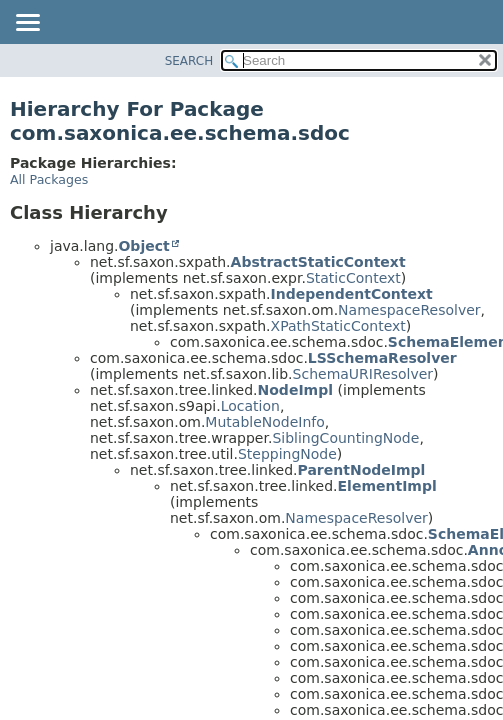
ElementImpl (387, 486)
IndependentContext (352, 294)
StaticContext (353, 278)
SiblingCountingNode (345, 438)
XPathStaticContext (338, 326)
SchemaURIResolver (363, 374)
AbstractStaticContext (318, 262)
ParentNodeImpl (362, 470)
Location (250, 406)
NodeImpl (295, 390)
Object (143, 246)
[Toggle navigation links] (27, 24)
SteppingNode (287, 454)
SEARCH (189, 61)
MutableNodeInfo (264, 422)
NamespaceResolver (409, 310)
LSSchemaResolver (382, 358)
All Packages (49, 179)
